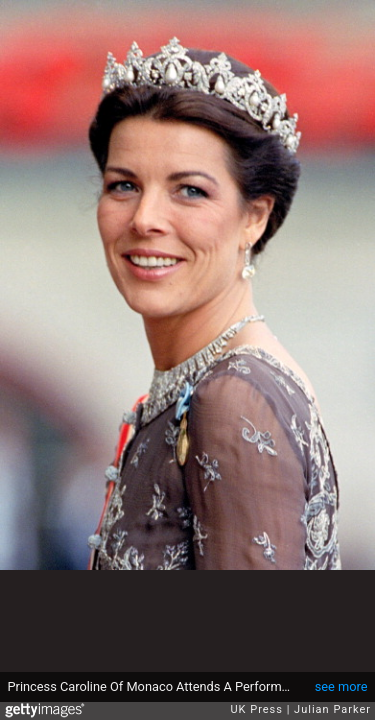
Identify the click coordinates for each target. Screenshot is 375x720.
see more (341, 686)
